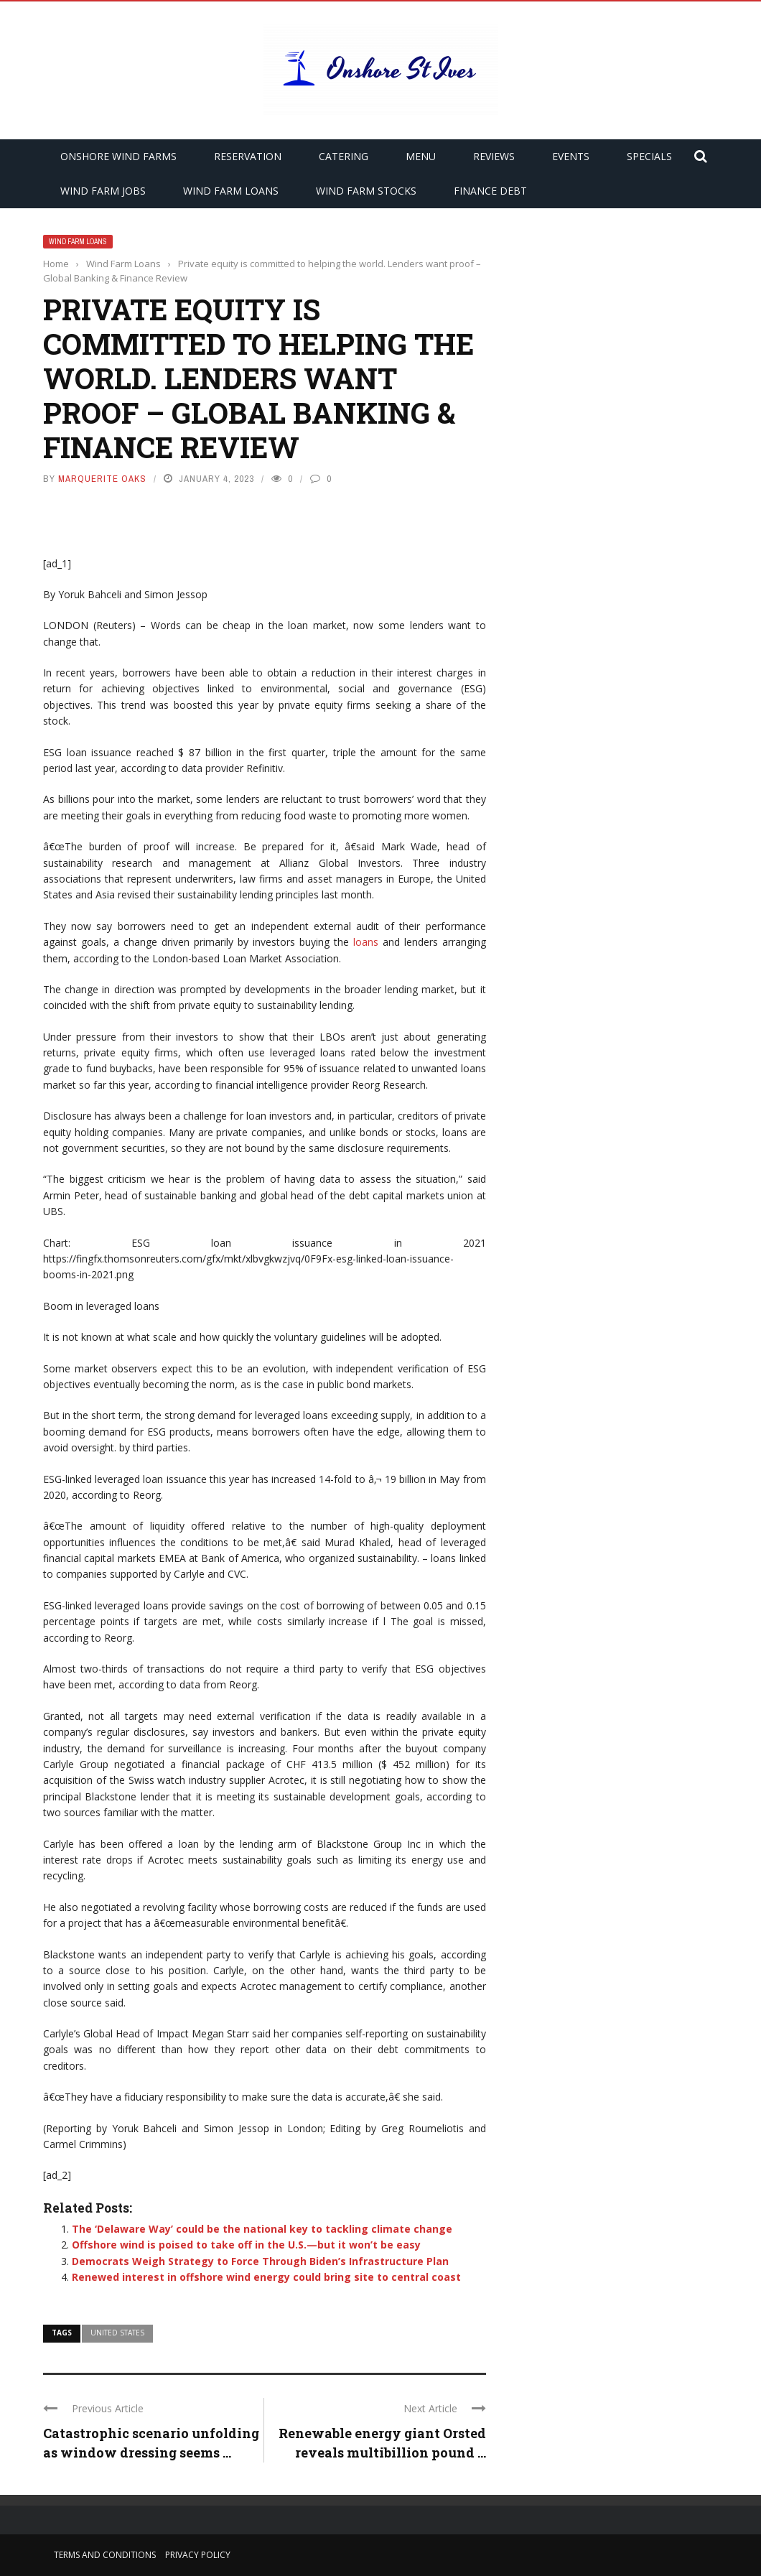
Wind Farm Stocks (366, 190)
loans (365, 942)
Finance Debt (490, 190)
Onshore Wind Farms (118, 156)
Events (570, 156)
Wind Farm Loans (231, 190)
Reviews (494, 156)
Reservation (247, 156)
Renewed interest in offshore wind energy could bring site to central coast (266, 2277)
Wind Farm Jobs (103, 190)
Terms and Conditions (105, 2555)
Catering (343, 156)
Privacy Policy (197, 2555)
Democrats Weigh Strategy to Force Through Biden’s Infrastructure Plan (260, 2261)
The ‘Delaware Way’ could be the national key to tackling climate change (262, 2229)
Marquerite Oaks (102, 479)
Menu (421, 156)
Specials (649, 156)
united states (117, 2333)
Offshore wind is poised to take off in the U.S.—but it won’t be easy (246, 2244)
